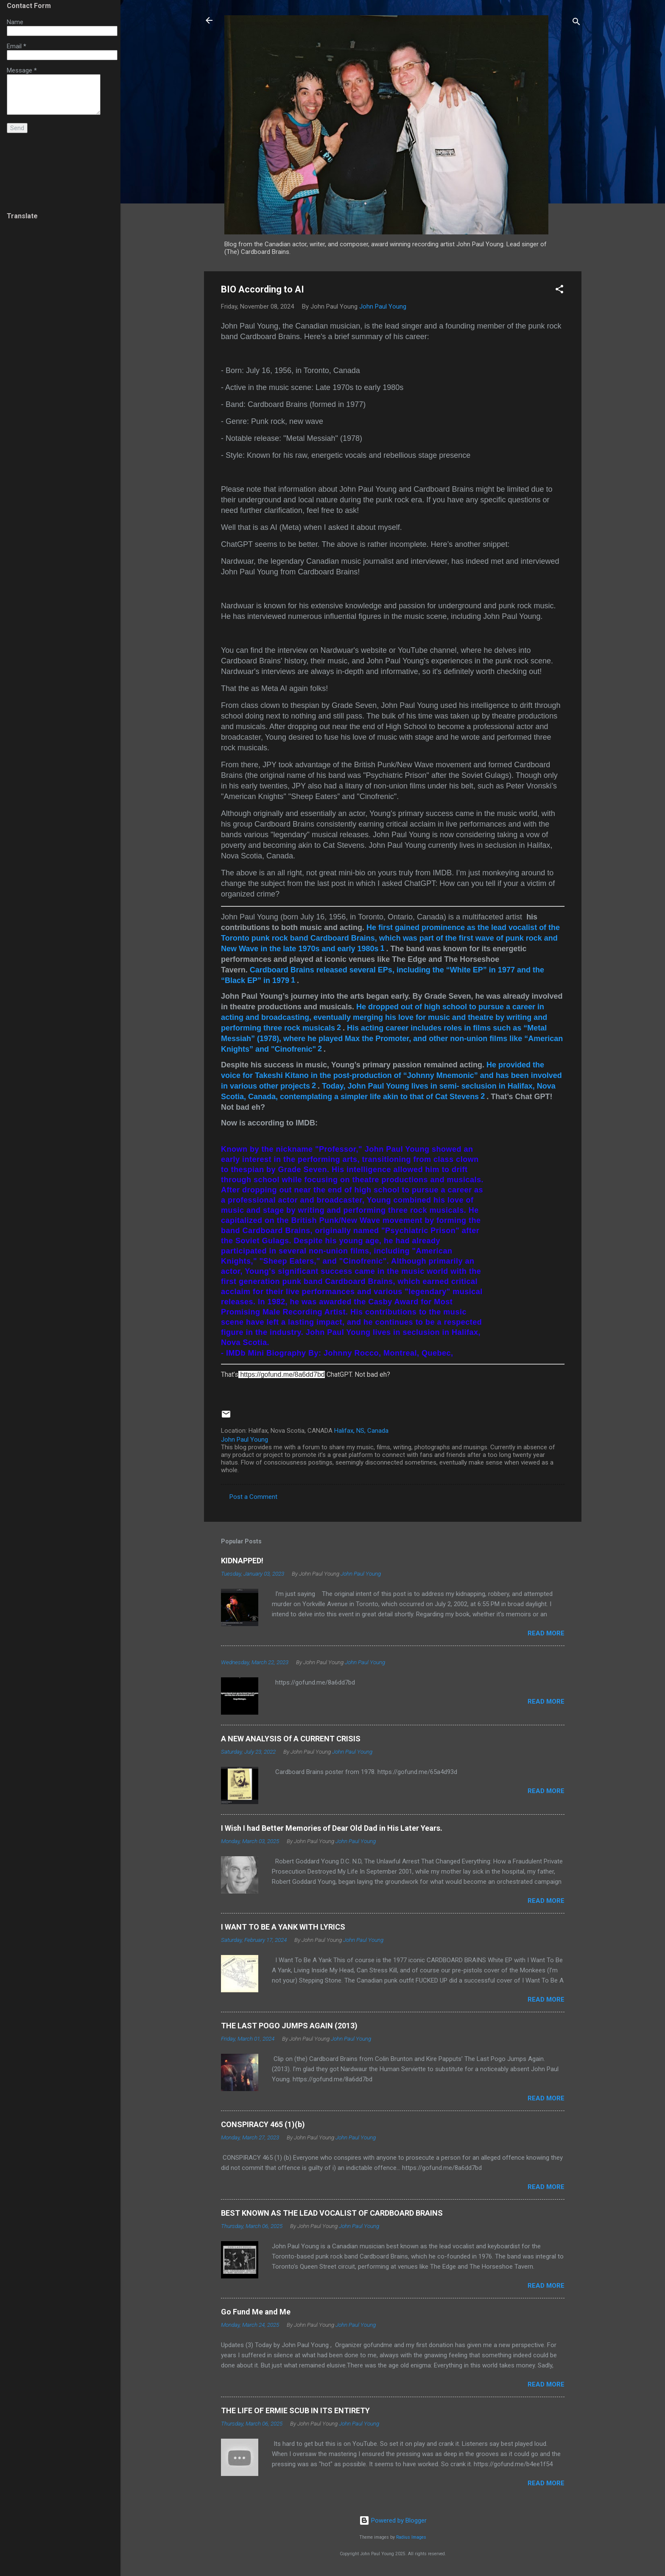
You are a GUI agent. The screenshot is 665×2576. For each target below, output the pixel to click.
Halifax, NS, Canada (361, 1430)
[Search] (576, 23)
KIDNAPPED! (242, 1560)
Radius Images (411, 2537)
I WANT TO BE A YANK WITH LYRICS (283, 1926)
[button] (559, 290)
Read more (546, 1633)
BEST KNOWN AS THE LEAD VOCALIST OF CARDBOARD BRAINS (332, 2212)
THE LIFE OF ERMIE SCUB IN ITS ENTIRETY (295, 2410)
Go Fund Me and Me (256, 2311)
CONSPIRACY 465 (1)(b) (263, 2124)
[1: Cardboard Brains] (382, 948)
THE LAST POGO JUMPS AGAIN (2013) (289, 2025)
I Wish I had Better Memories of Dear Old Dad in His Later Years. (331, 1828)
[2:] (339, 1028)
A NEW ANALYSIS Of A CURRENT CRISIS (290, 1738)
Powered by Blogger (393, 2520)
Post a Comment (253, 1497)
